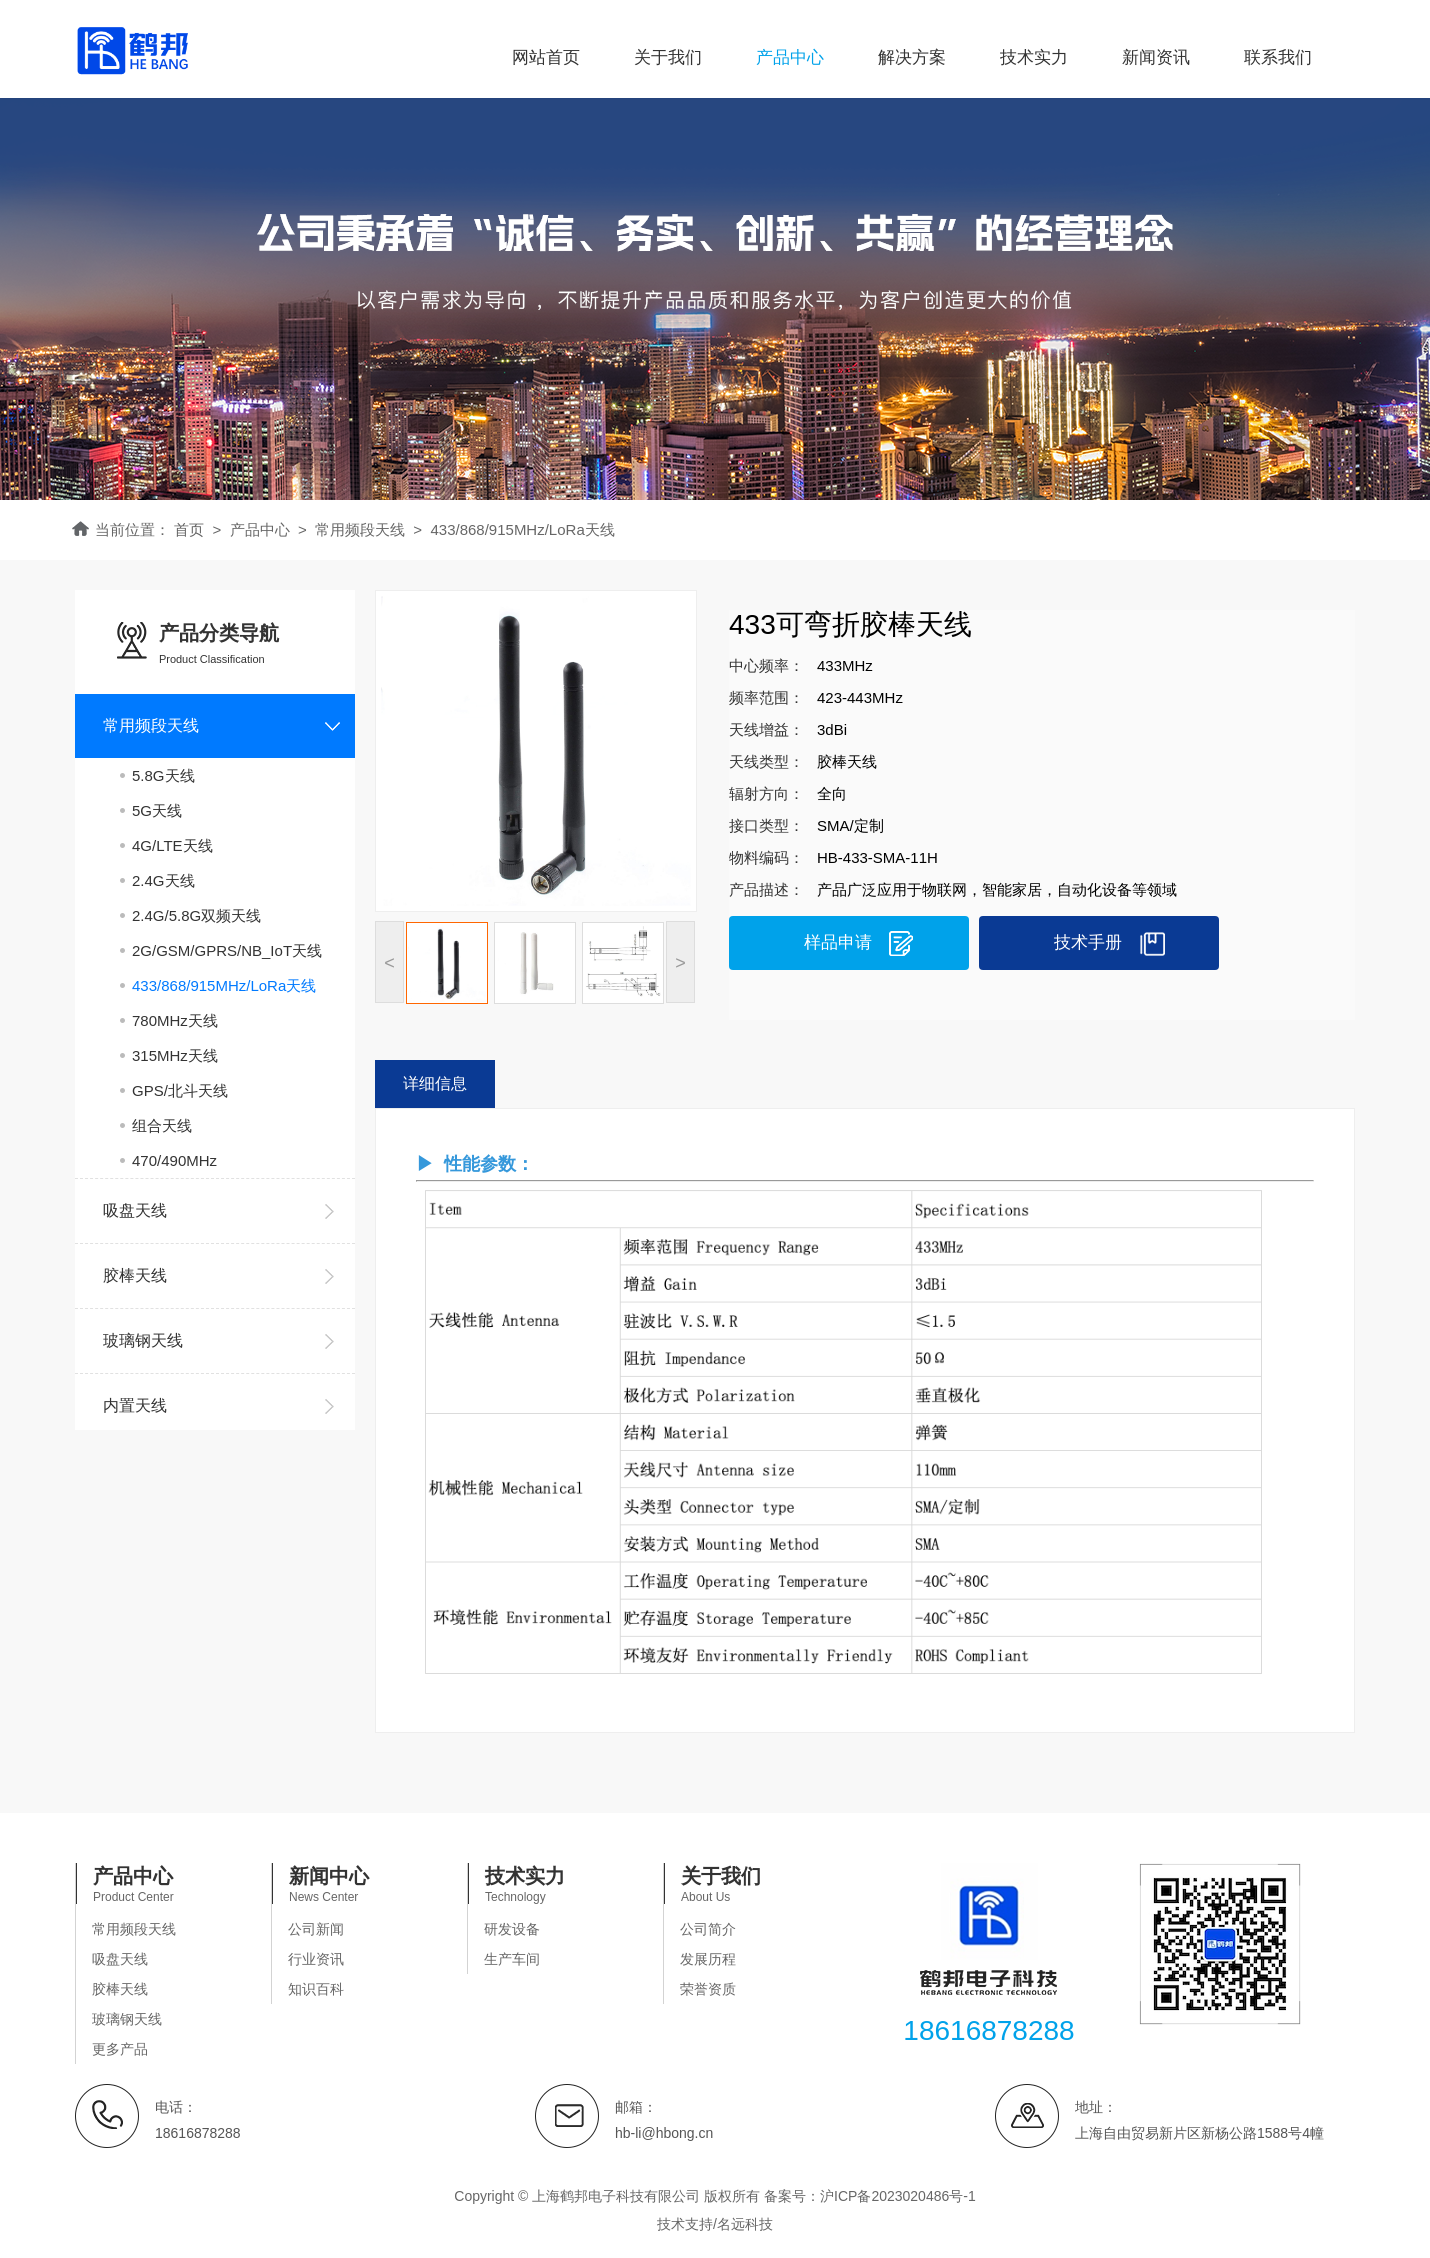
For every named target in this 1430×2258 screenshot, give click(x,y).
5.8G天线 (163, 775)
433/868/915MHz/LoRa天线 (224, 985)
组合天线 (162, 1125)
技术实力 (1034, 57)
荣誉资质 (708, 1989)
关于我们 (668, 57)
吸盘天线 (120, 1959)
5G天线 (157, 810)
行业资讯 (316, 1959)
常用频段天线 (134, 1929)
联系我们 (1278, 57)
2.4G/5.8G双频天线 (196, 915)
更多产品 (120, 2049)
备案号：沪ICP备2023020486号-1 (870, 2196)
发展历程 (708, 1959)
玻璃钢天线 (127, 2019)
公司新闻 (316, 1929)
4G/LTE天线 (172, 845)
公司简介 (708, 1929)
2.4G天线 (163, 880)
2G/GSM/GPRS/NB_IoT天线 (227, 950)
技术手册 (1088, 942)
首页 (189, 529)
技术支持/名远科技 (715, 2224)
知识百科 (316, 1989)
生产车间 (512, 1959)
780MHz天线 (175, 1020)
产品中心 (790, 57)
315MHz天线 (175, 1055)
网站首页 (546, 57)
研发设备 (512, 1929)
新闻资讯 (1156, 57)
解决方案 (912, 57)
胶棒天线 (120, 1989)
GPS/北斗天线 (180, 1090)
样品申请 (838, 942)
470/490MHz (174, 1160)
